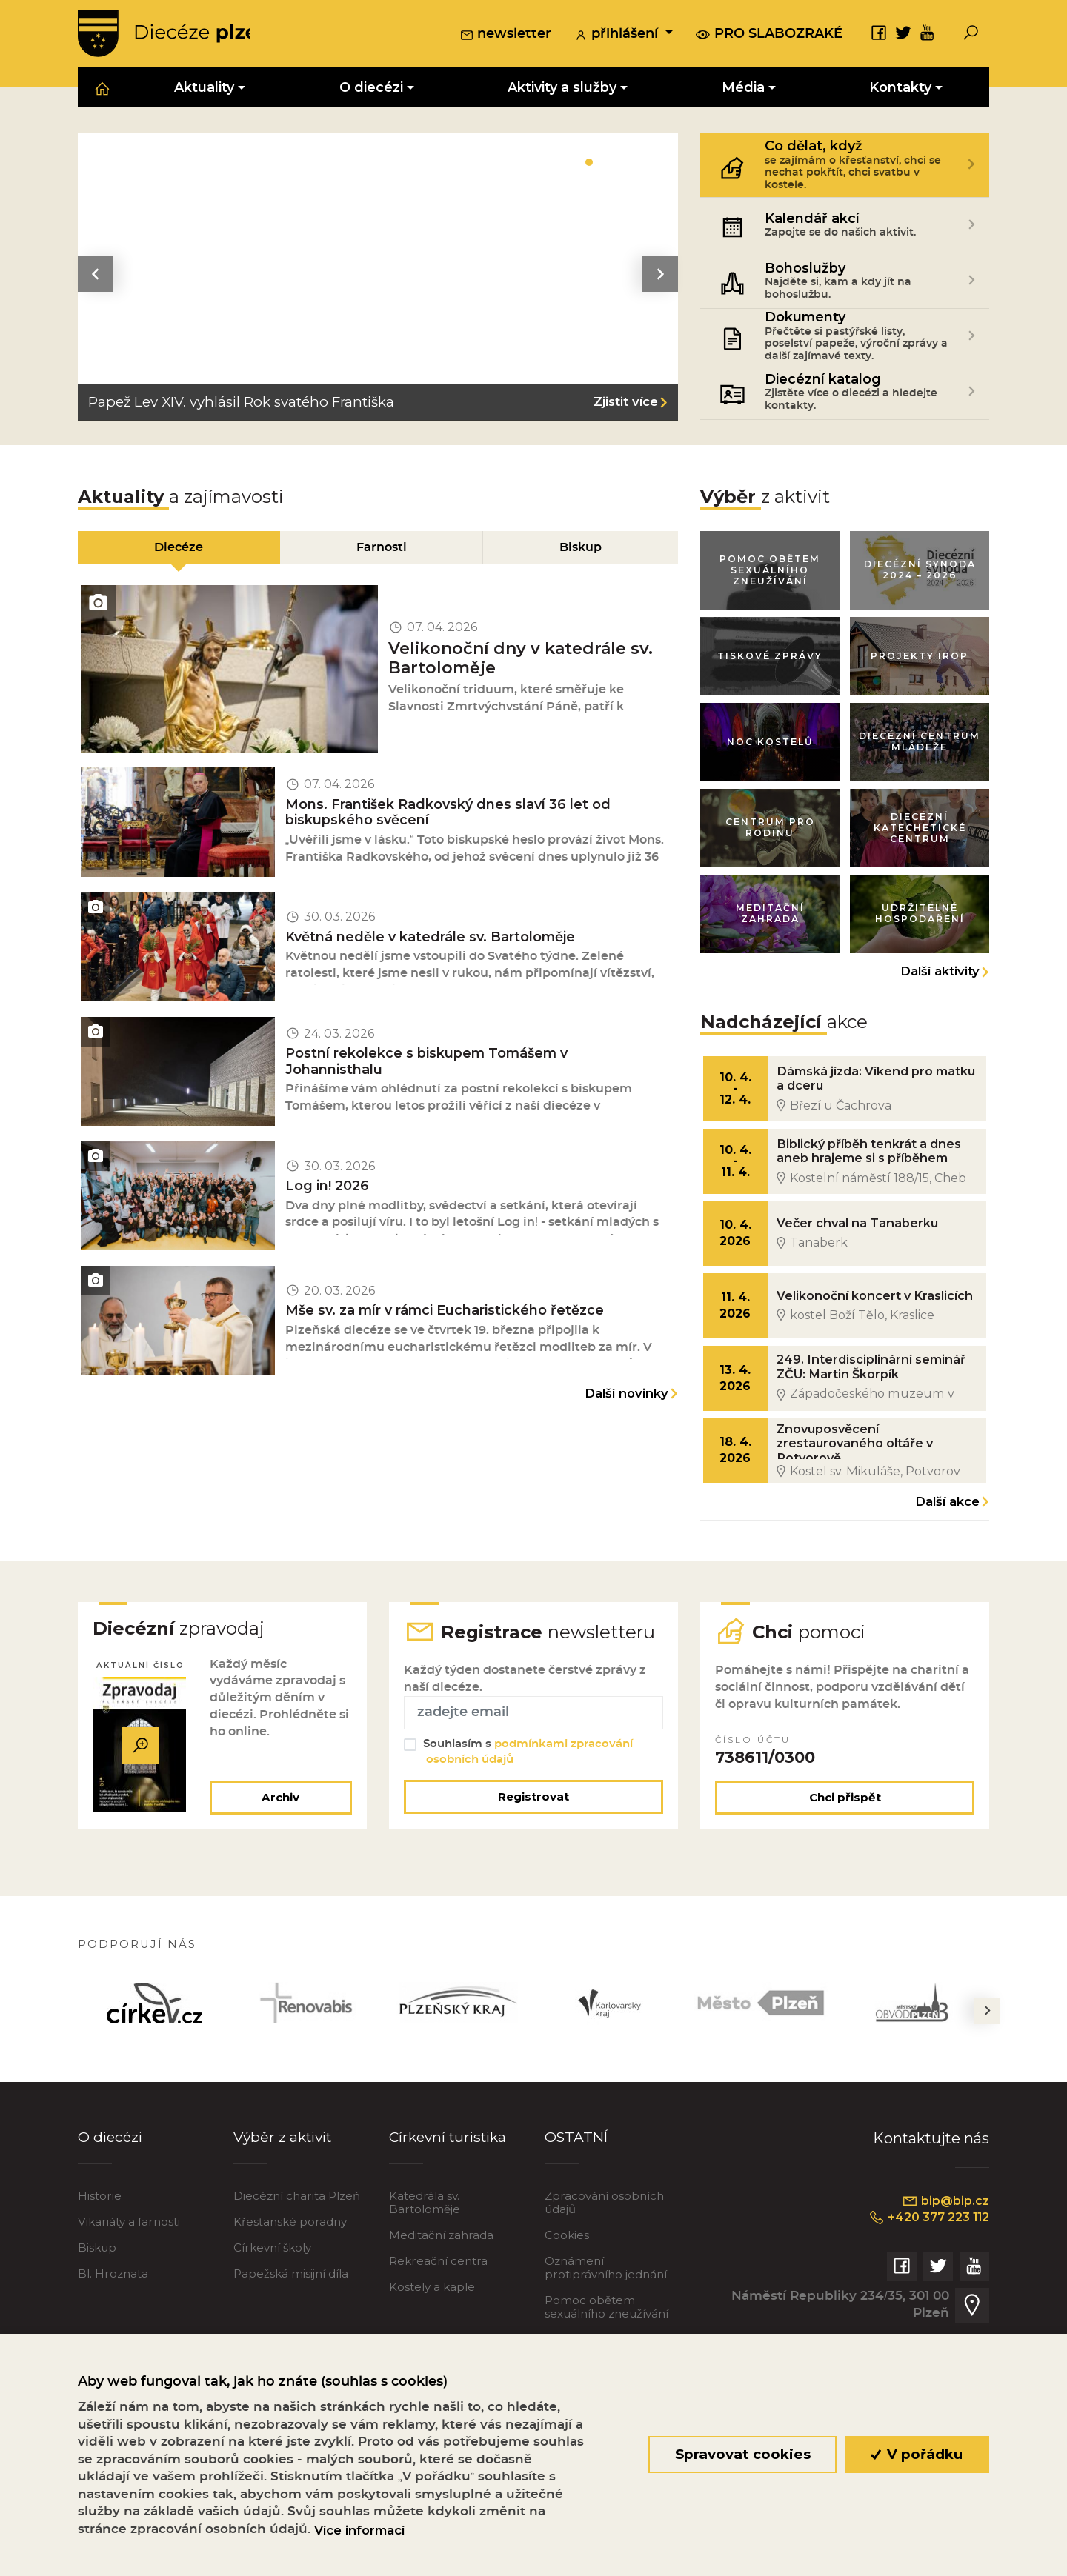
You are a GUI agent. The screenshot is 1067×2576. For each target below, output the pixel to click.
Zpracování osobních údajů (604, 2263)
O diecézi (111, 2197)
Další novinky (626, 1434)
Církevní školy (272, 2308)
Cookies (567, 2296)
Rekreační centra (438, 2322)
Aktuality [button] (204, 90)
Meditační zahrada (441, 2296)
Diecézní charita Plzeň (296, 2256)
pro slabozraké (769, 34)
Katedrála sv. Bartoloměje (424, 2263)
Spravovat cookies (742, 2454)
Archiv (278, 1857)
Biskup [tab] (581, 551)
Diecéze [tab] (178, 551)
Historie (100, 2256)
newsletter (505, 36)
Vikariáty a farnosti (129, 2282)
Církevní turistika (451, 2197)
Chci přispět (845, 1857)
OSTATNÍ (578, 2197)
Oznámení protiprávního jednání (606, 2328)
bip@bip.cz (944, 2262)
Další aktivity (940, 988)
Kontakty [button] (900, 90)
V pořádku (917, 2454)
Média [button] (743, 90)
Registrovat (533, 1856)
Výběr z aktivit (285, 2197)
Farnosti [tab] (381, 551)
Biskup (97, 2308)
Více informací (359, 2530)
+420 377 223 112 (924, 2279)
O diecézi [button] (371, 90)
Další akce (947, 1533)
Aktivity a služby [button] (562, 90)
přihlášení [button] (618, 36)
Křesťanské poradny (290, 2282)
